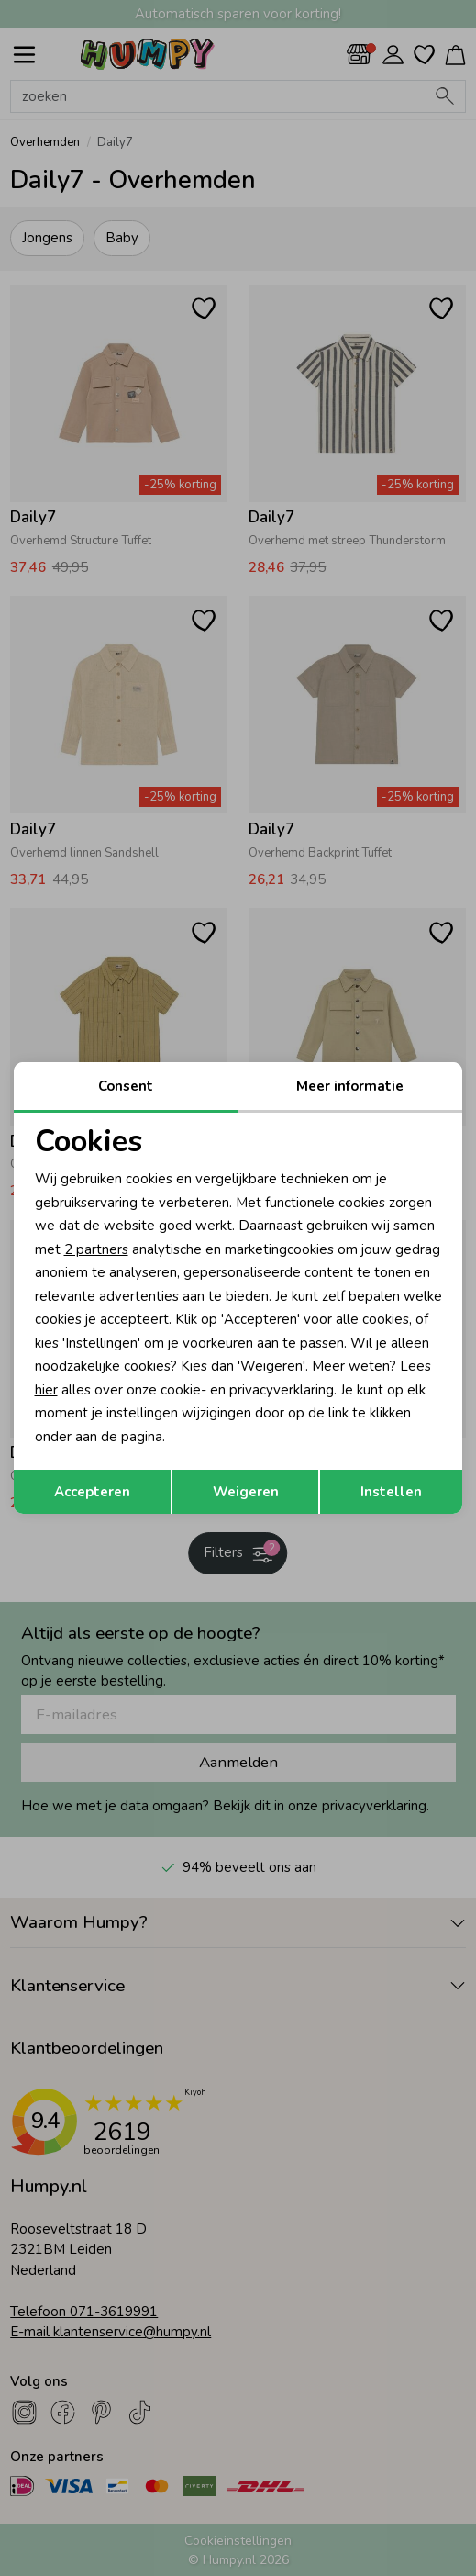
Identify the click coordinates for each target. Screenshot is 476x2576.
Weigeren (246, 1492)
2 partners (96, 1249)
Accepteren (92, 1492)
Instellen (391, 1492)
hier (46, 1390)
